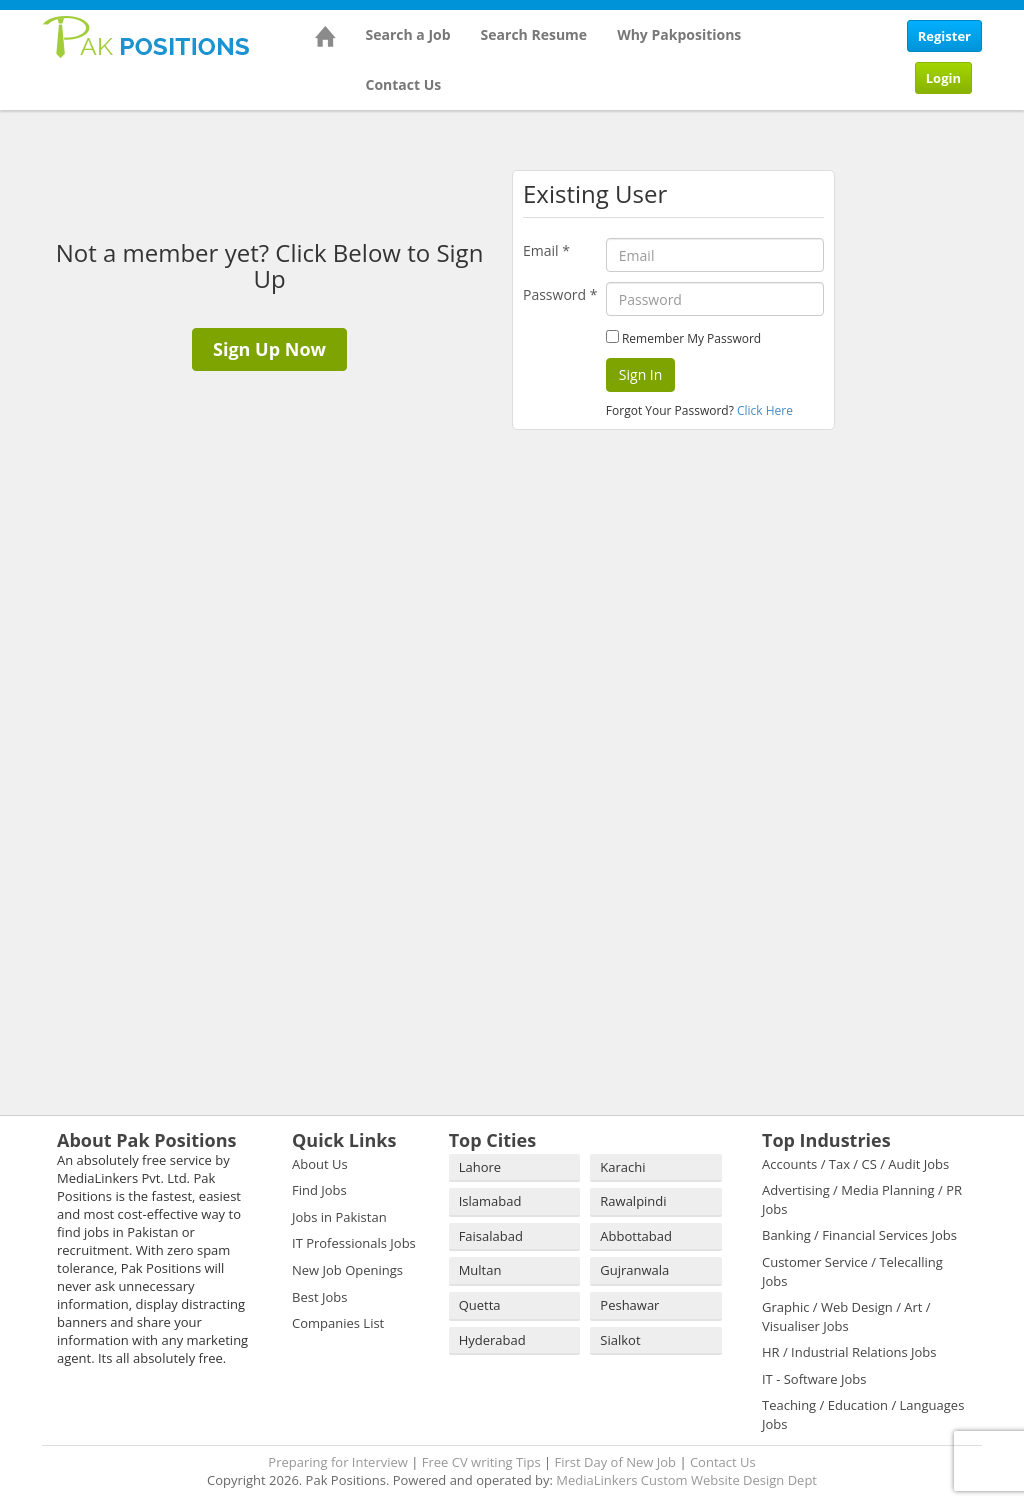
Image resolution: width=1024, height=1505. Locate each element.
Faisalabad (491, 1236)
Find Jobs (319, 1190)
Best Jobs (319, 1297)
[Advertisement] (936, 420)
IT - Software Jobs (814, 1379)
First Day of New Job (615, 1462)
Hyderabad (492, 1340)
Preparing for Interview (338, 1462)
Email (546, 250)
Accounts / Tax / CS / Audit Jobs (855, 1164)
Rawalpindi (633, 1201)
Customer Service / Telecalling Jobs (852, 1271)
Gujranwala (634, 1270)
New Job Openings (347, 1270)
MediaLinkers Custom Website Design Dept (686, 1480)
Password (560, 294)
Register (944, 36)
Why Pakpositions (679, 34)
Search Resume (534, 34)
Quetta (480, 1305)
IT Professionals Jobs (354, 1243)
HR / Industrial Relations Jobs (849, 1352)
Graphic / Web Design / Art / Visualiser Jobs (846, 1316)
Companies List (338, 1323)
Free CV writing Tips (481, 1462)
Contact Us (404, 84)
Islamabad (490, 1201)
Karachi (622, 1167)
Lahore (480, 1167)
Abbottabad (636, 1236)
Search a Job (408, 34)
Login (943, 78)
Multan (480, 1270)
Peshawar (629, 1305)
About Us (320, 1164)
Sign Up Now (269, 349)
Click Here (765, 410)
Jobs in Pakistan (339, 1217)
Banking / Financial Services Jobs (859, 1235)
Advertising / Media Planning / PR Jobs (862, 1199)
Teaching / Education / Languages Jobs (863, 1414)
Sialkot (620, 1340)
